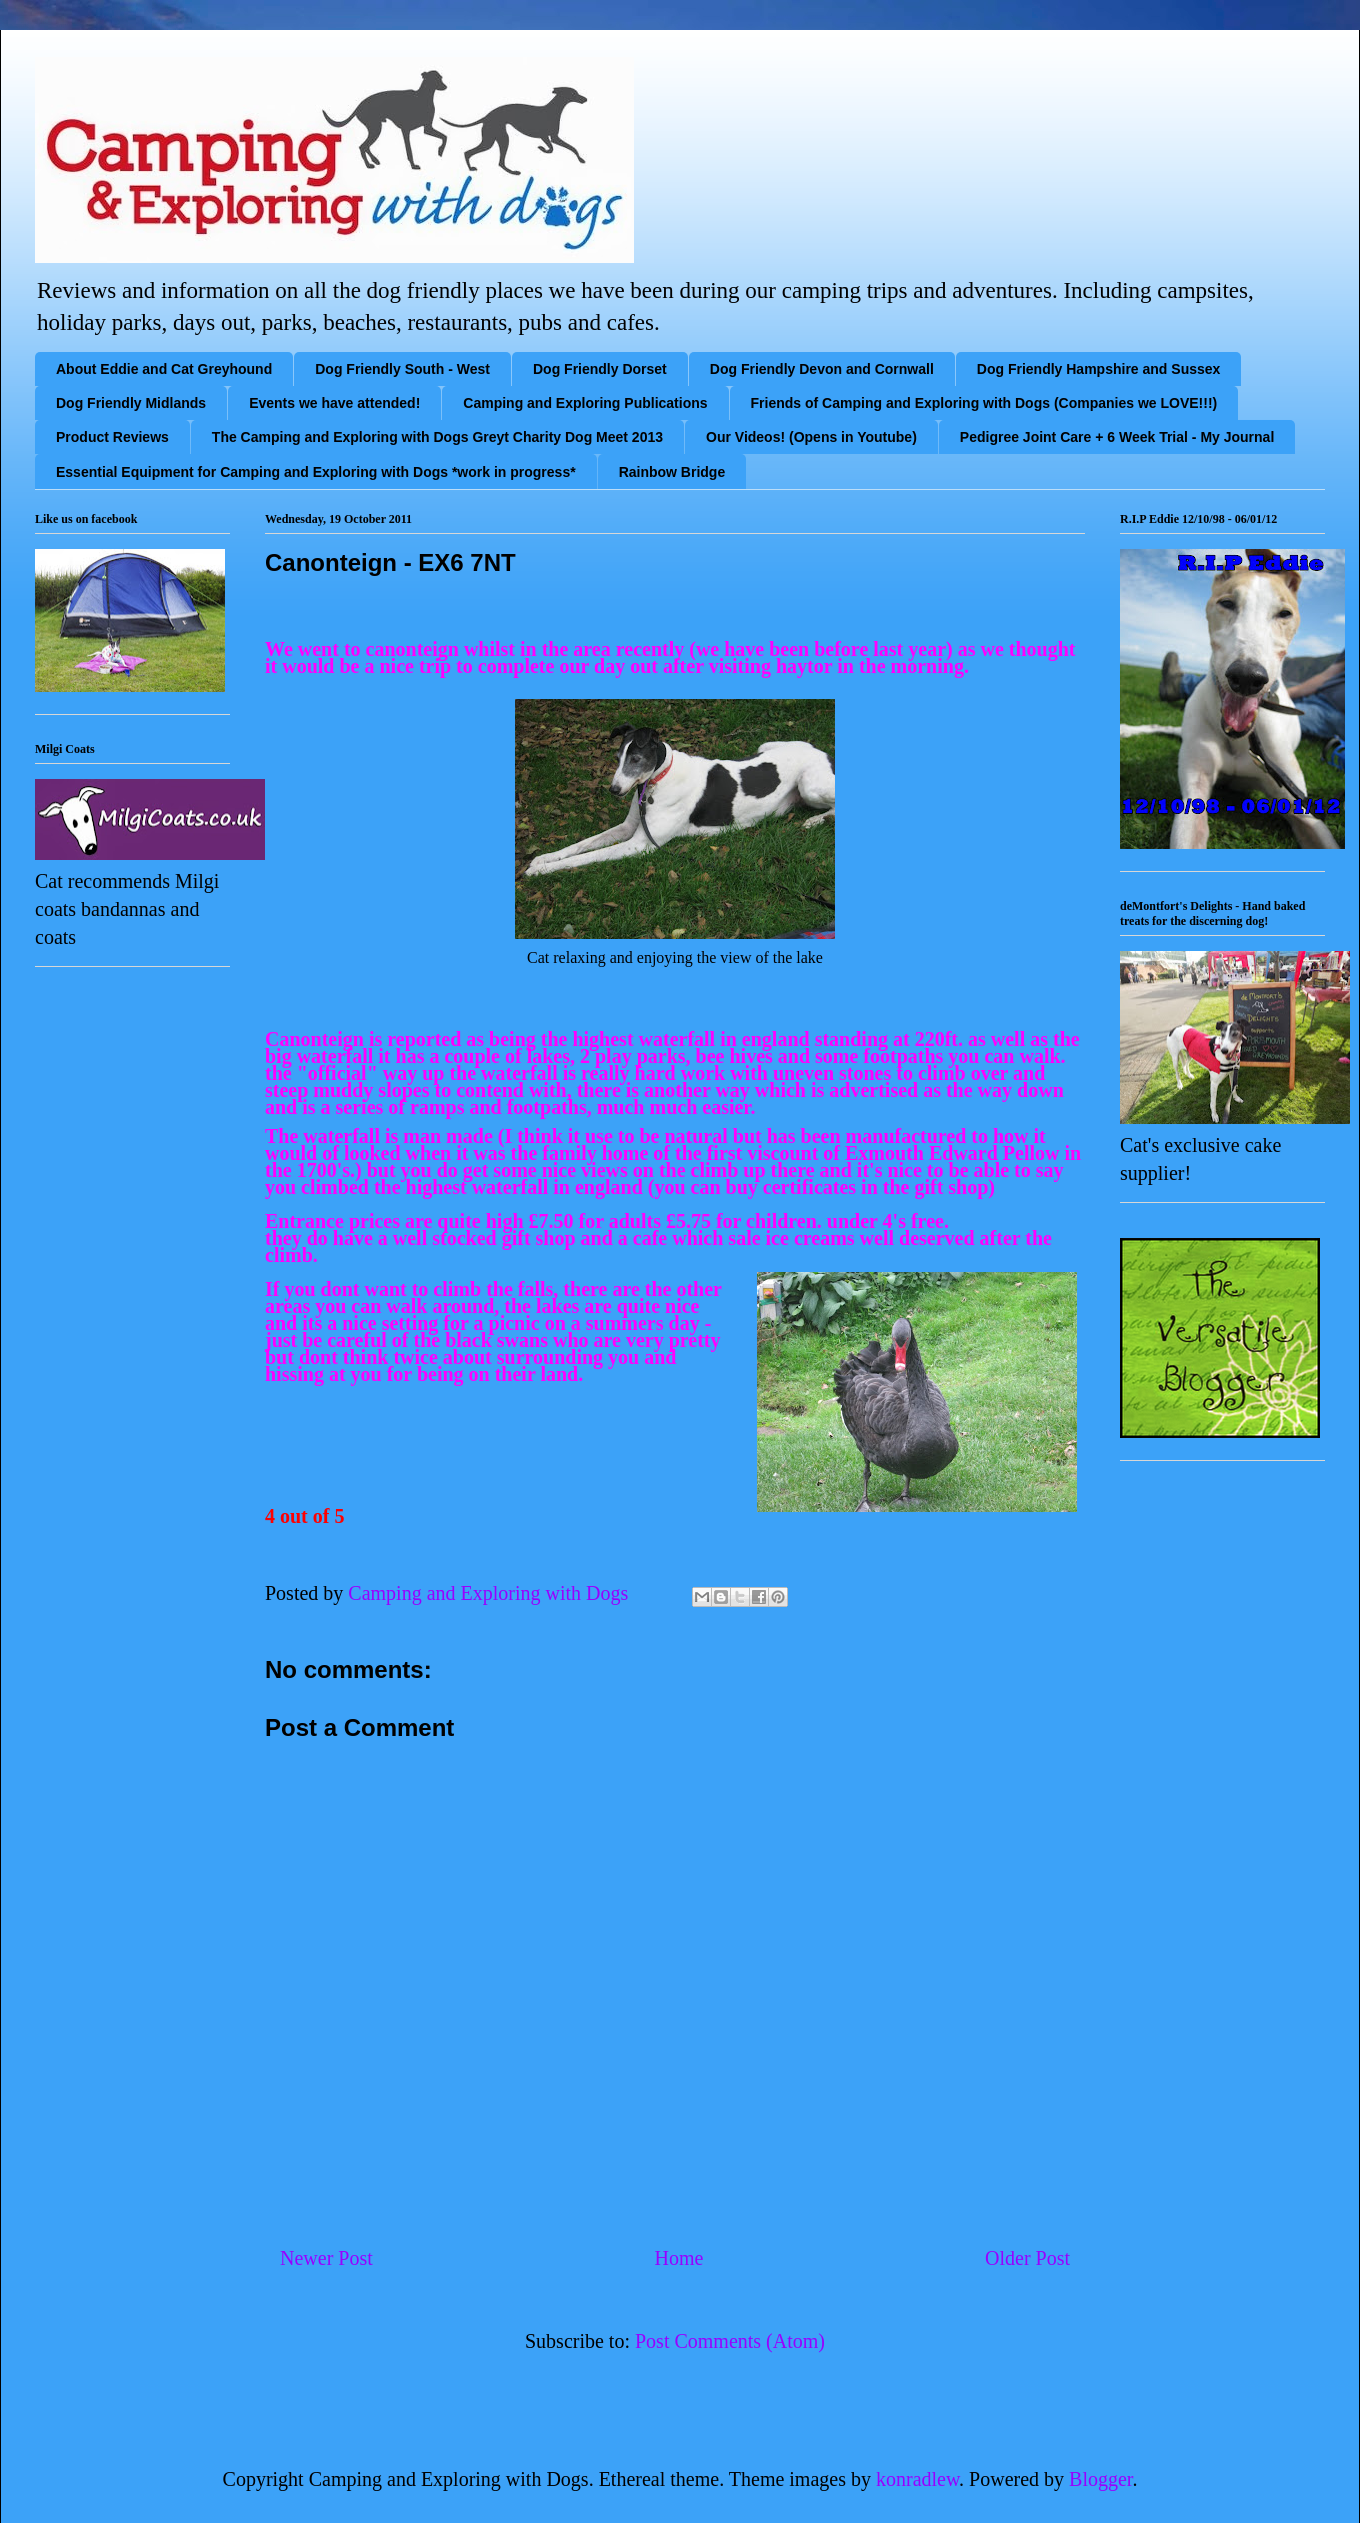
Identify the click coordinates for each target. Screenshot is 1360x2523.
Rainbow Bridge (672, 472)
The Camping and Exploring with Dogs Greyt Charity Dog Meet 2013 (437, 437)
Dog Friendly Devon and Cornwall (822, 369)
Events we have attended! (334, 403)
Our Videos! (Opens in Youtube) (811, 437)
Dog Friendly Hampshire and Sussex (1099, 369)
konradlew (917, 2479)
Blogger (1100, 2479)
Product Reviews (112, 437)
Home (678, 2258)
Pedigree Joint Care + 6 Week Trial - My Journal (1117, 437)
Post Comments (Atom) (730, 2341)
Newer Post (326, 2258)
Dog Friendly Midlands (131, 403)
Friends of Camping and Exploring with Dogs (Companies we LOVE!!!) (984, 403)
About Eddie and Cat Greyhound (164, 369)
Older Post (1027, 2258)
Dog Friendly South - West (402, 369)
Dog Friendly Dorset (600, 369)
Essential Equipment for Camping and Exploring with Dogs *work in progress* (316, 472)
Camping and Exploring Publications (585, 403)
